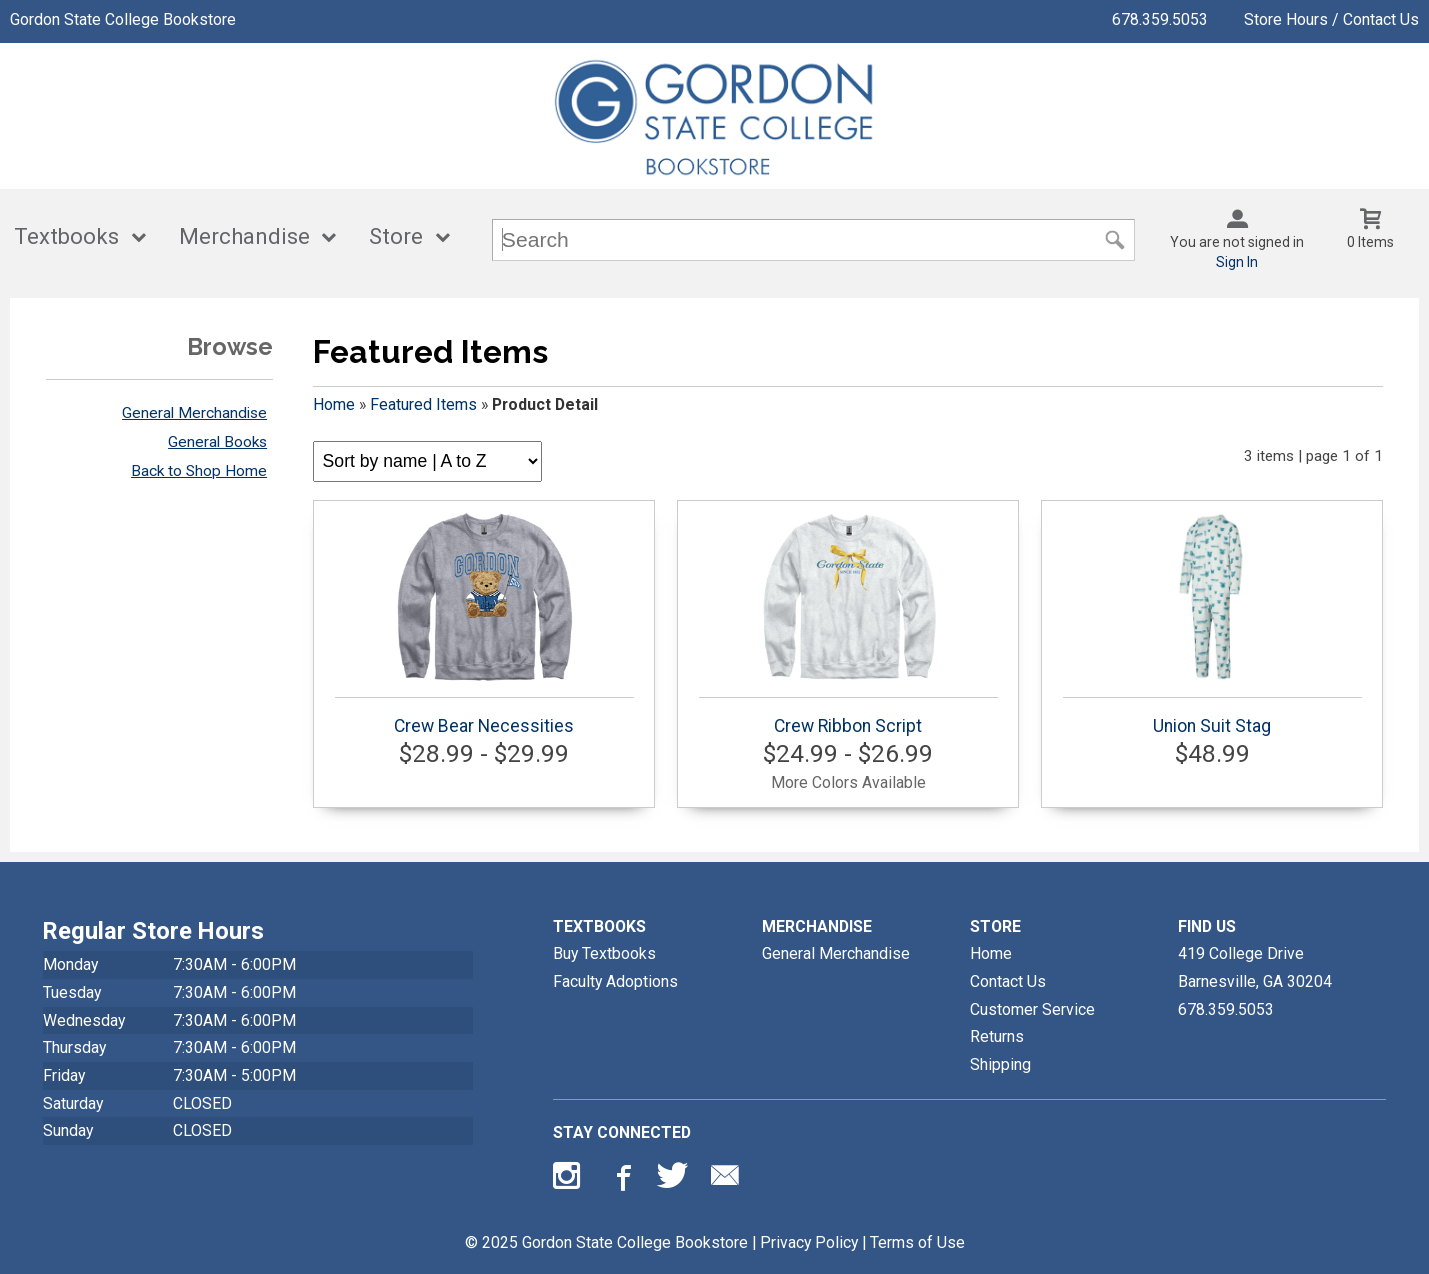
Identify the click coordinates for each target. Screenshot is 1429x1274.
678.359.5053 (1160, 19)
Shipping (1000, 1064)
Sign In (1237, 262)
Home (334, 404)
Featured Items (423, 404)
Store (396, 236)
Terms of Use (917, 1242)
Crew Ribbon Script (848, 624)
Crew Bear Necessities (484, 624)
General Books (217, 442)
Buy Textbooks (604, 953)
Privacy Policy (809, 1242)
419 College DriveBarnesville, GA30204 (1255, 967)
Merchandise (244, 236)
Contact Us (1008, 981)
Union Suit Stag (1212, 624)
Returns (997, 1036)
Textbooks (66, 236)
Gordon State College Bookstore (123, 19)
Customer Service (1032, 1009)
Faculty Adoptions (615, 981)
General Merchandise (194, 413)
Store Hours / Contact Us (1331, 19)
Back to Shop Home (199, 471)
